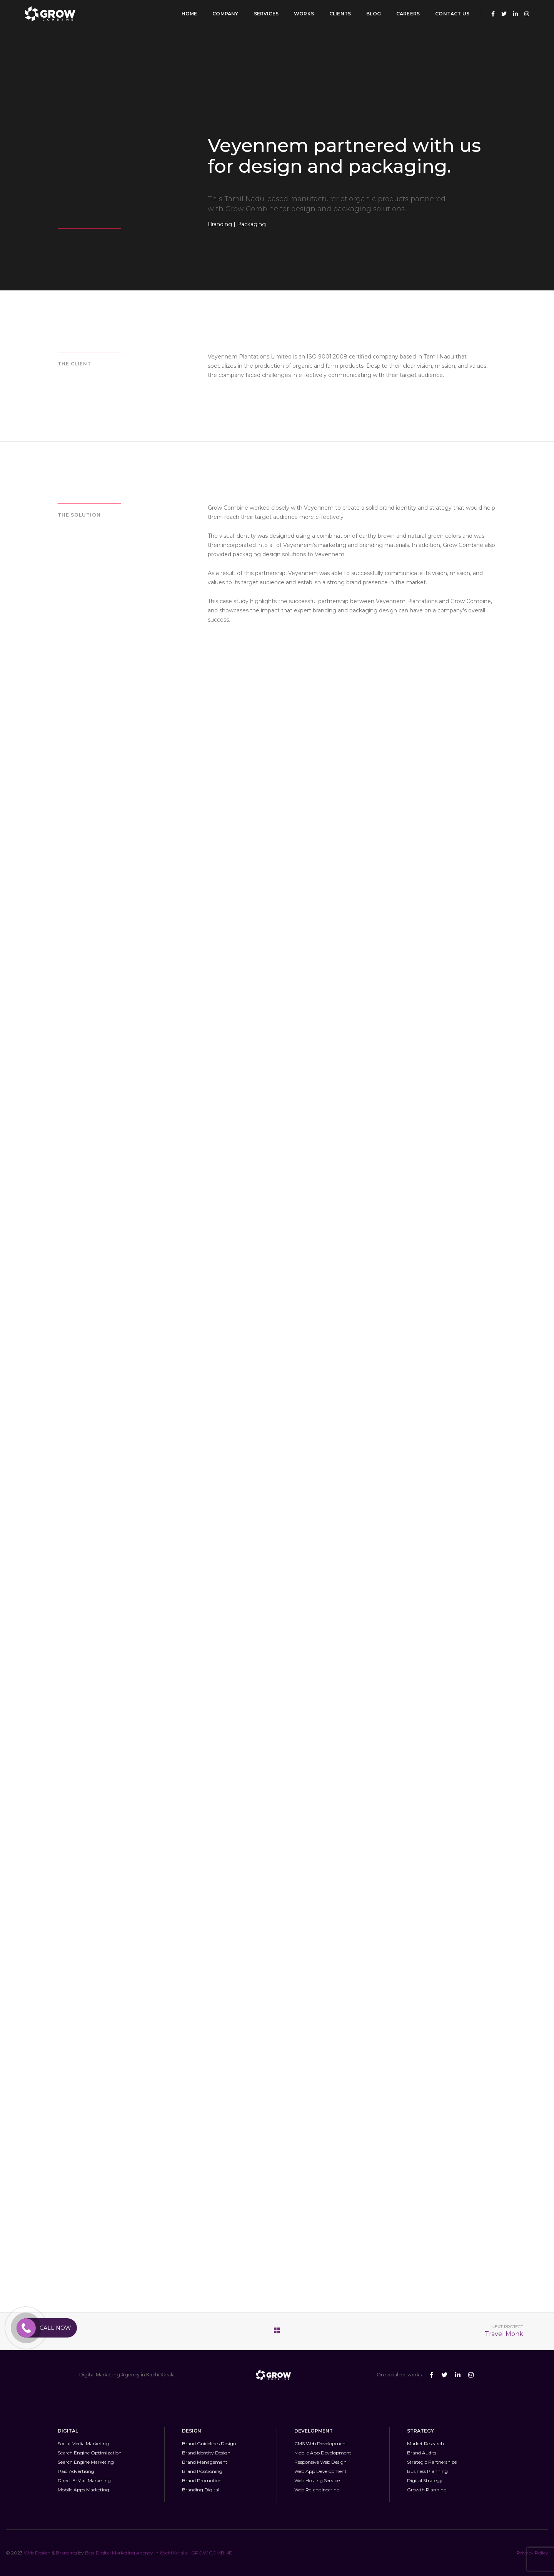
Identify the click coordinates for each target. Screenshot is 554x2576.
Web (29, 2553)
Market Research (425, 2443)
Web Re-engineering (317, 2490)
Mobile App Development (322, 2453)
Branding (66, 2553)
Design (42, 2553)
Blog (373, 14)
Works (304, 14)
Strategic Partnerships (432, 2462)
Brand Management (204, 2462)
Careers (408, 14)
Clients (340, 14)
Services (266, 14)
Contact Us (452, 14)
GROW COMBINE (211, 2553)
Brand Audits (421, 2453)
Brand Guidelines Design (209, 2443)
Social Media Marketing (83, 2443)
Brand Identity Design (206, 2453)
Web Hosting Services (317, 2480)
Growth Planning (427, 2490)
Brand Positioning (202, 2471)
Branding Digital (200, 2490)
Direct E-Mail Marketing (84, 2480)
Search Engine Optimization (90, 2453)
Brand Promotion (202, 2480)
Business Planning (427, 2471)
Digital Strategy (424, 2480)
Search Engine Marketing (86, 2462)
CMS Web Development (320, 2443)
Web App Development (320, 2471)
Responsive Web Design (320, 2462)
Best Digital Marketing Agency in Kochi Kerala (136, 2553)
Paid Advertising (76, 2471)
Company (225, 14)
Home (189, 14)
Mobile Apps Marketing (83, 2490)
